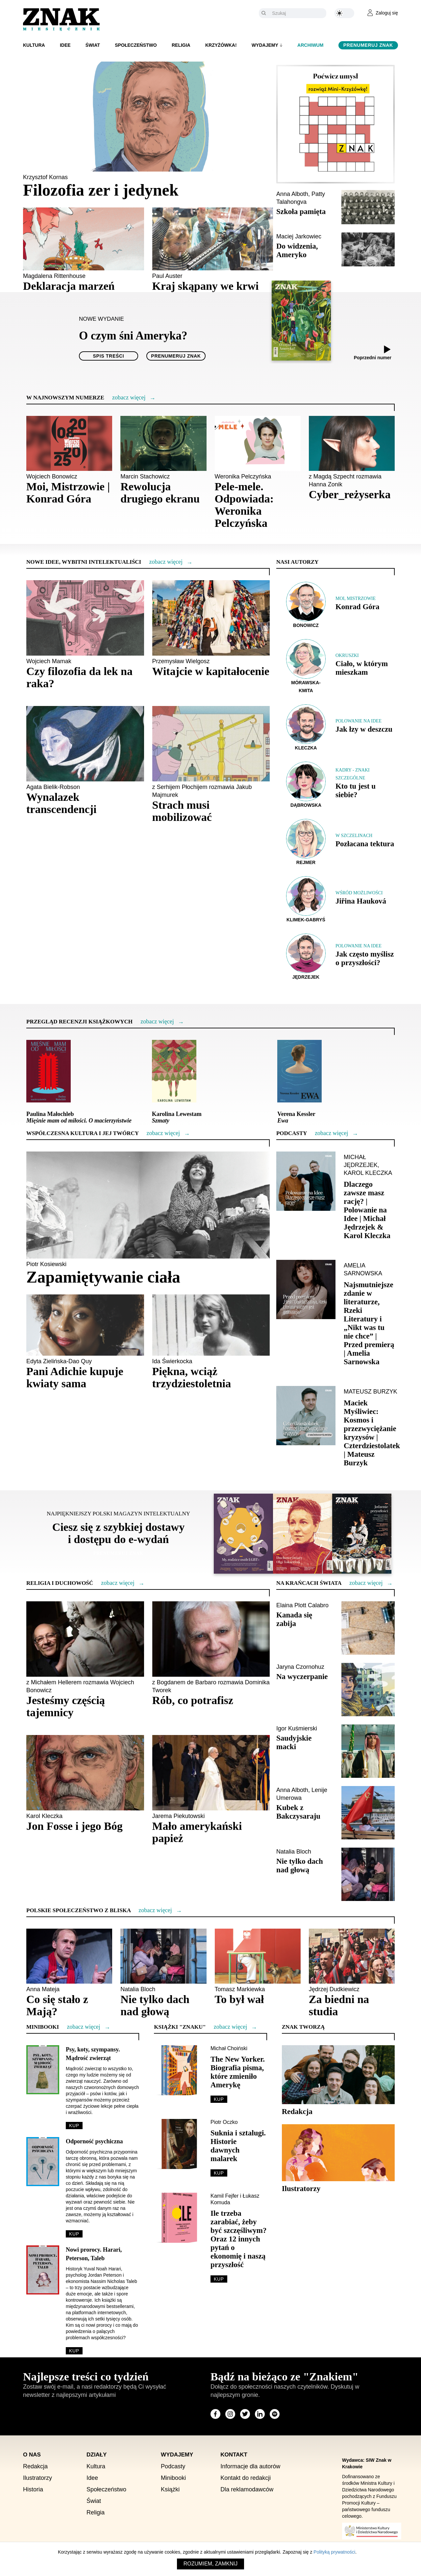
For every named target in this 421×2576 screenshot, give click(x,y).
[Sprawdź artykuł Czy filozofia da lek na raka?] (85, 617)
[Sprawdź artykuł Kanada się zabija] (368, 1628)
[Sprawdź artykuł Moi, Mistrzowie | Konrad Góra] (69, 443)
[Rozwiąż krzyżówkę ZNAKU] (335, 124)
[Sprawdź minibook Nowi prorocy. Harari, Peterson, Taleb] (42, 2269)
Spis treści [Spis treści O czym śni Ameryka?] (108, 356)
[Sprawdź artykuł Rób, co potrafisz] (211, 1638)
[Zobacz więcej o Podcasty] (331, 1133)
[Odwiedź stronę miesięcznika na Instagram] (230, 2414)
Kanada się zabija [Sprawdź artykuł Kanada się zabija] (294, 1619)
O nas (32, 2455)
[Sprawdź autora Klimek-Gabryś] (306, 899)
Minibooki (173, 2478)
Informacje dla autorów (250, 2466)
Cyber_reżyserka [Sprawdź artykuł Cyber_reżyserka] (350, 495)
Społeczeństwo (136, 45)
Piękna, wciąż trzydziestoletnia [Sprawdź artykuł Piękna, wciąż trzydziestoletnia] (191, 1378)
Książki (170, 2489)
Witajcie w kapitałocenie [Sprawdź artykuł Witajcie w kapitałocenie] (210, 671)
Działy (97, 2455)
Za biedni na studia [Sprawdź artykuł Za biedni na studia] (339, 2005)
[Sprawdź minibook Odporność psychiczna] (42, 2161)
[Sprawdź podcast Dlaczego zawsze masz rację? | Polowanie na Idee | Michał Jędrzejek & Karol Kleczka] (305, 1181)
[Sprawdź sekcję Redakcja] (338, 2074)
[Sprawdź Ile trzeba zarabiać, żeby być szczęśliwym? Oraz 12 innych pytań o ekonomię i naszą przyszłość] (179, 2217)
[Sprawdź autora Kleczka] (306, 727)
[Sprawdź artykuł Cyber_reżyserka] (352, 443)
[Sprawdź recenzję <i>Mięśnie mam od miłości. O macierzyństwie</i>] (48, 1071)
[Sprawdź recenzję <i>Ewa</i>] (299, 1071)
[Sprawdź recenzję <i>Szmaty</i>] (174, 1071)
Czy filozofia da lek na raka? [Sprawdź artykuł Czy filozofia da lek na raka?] (79, 677)
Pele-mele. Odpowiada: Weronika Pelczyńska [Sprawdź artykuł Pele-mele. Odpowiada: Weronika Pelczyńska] (244, 505)
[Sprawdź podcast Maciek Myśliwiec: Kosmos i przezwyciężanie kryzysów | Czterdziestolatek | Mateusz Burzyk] (305, 1416)
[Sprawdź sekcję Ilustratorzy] (338, 2152)
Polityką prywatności (334, 2552)
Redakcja (35, 2466)
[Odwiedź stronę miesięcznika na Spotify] (275, 2414)
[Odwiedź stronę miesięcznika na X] (245, 2414)
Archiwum (310, 45)
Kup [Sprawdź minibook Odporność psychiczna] (74, 2234)
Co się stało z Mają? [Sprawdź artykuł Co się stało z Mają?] (57, 2005)
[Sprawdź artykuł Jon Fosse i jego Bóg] (85, 1772)
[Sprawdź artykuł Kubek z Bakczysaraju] (368, 1812)
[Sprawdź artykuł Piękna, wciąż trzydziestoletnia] (211, 1325)
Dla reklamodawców (246, 2489)
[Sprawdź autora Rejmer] (306, 842)
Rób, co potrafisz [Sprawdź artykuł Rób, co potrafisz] (192, 1701)
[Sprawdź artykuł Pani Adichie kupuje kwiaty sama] (85, 1325)
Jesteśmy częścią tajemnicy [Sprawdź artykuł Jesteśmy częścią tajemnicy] (65, 1707)
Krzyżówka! (221, 45)
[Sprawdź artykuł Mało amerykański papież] (211, 1772)
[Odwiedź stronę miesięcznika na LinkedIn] (260, 2414)
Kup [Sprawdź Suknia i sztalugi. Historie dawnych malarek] (219, 2173)
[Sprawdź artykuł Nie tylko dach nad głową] (368, 1874)
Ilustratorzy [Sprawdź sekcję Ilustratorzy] (301, 2189)
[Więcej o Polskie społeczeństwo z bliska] (155, 1910)
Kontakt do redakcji (245, 2478)
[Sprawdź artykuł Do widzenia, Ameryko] (368, 249)
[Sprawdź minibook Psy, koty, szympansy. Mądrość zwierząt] (42, 2069)
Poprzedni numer (372, 358)
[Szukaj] (297, 13)
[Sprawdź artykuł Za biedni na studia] (352, 1956)
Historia (33, 2489)
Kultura (34, 45)
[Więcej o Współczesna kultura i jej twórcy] (163, 1133)
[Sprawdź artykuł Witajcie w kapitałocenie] (211, 617)
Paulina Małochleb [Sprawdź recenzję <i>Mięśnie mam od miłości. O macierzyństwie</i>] (79, 1117)
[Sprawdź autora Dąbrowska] (306, 784)
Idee (65, 45)
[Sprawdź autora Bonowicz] (306, 605)
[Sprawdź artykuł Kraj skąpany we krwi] (212, 238)
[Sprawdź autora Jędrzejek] (306, 956)
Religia (181, 45)
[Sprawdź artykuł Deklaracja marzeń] (83, 238)
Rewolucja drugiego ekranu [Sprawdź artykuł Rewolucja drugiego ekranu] (160, 493)
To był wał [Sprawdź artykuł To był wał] (239, 1999)
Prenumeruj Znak (368, 45)
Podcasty (173, 2466)
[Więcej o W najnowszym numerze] (128, 397)
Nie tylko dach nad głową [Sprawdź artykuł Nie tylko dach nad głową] (299, 1865)
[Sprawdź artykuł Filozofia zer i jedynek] (148, 117)
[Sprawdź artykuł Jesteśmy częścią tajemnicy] (85, 1638)
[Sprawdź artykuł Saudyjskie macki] (368, 1751)
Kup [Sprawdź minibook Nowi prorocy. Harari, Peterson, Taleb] (74, 2351)
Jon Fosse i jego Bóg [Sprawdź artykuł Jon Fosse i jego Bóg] (74, 1826)
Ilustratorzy (37, 2478)
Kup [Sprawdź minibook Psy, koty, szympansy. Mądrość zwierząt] (74, 2126)
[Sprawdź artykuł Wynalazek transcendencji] (85, 743)
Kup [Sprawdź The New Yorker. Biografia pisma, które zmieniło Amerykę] (219, 2099)
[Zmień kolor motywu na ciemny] (344, 13)
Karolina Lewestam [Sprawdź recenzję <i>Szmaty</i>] (177, 1117)
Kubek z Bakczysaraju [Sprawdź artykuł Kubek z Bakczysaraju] (298, 1812)
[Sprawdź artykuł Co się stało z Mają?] (69, 1956)
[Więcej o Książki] (230, 2027)
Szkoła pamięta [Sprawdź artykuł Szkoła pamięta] (301, 211)
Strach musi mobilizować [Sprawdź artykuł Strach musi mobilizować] (182, 811)
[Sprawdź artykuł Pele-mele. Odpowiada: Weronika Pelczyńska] (258, 443)
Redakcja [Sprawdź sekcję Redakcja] (297, 2112)
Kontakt (233, 2455)
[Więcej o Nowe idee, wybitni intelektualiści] (165, 562)
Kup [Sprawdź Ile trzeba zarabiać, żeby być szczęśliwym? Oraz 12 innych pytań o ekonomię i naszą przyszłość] (219, 2279)
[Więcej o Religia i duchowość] (117, 1583)
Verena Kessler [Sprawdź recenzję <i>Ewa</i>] (296, 1117)
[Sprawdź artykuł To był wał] (258, 1956)
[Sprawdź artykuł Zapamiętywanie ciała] (148, 1205)
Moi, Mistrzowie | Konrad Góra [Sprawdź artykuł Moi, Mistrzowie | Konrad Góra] (68, 493)
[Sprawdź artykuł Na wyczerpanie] (368, 1689)
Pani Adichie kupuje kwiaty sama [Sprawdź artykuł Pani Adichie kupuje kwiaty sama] (74, 1378)
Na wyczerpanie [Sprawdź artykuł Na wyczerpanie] (302, 1677)
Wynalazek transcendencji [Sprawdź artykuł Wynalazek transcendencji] (61, 803)
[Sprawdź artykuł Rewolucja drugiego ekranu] (163, 443)
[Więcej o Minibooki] (83, 2027)
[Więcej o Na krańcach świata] (366, 1583)
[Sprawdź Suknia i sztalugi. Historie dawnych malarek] (179, 2144)
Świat (93, 45)
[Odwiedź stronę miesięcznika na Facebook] (215, 2414)
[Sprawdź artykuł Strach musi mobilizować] (211, 743)
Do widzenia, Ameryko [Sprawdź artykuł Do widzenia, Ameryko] (297, 250)
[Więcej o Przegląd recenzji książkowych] (157, 1021)
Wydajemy (265, 45)
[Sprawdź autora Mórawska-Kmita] (306, 666)
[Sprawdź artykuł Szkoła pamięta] (368, 206)
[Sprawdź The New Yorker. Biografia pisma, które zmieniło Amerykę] (179, 2070)
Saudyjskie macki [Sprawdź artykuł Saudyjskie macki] (293, 1742)
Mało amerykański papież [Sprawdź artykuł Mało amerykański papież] (197, 1832)
